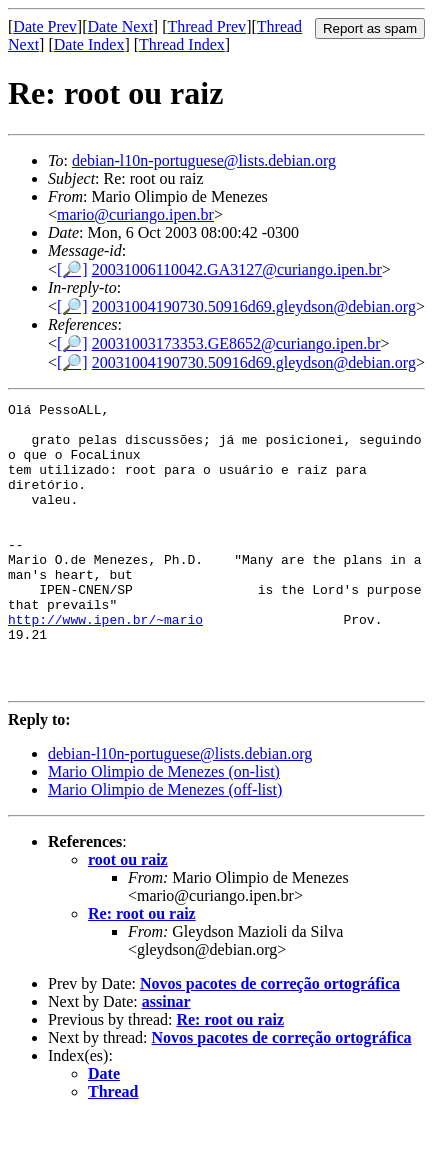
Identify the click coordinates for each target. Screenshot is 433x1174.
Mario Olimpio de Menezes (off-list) (165, 846)
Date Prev (45, 26)
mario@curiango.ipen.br (135, 214)
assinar (166, 1058)
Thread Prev (206, 26)
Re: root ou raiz (142, 970)
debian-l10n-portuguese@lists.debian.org (204, 160)
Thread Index (182, 44)
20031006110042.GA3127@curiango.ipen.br (237, 269)
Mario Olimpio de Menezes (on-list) (164, 828)
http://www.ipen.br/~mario (105, 664)
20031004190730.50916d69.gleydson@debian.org (254, 306)
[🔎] (72, 269)
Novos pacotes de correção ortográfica (270, 1040)
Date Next (120, 26)
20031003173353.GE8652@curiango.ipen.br (236, 343)
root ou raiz (128, 916)
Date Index (89, 44)
